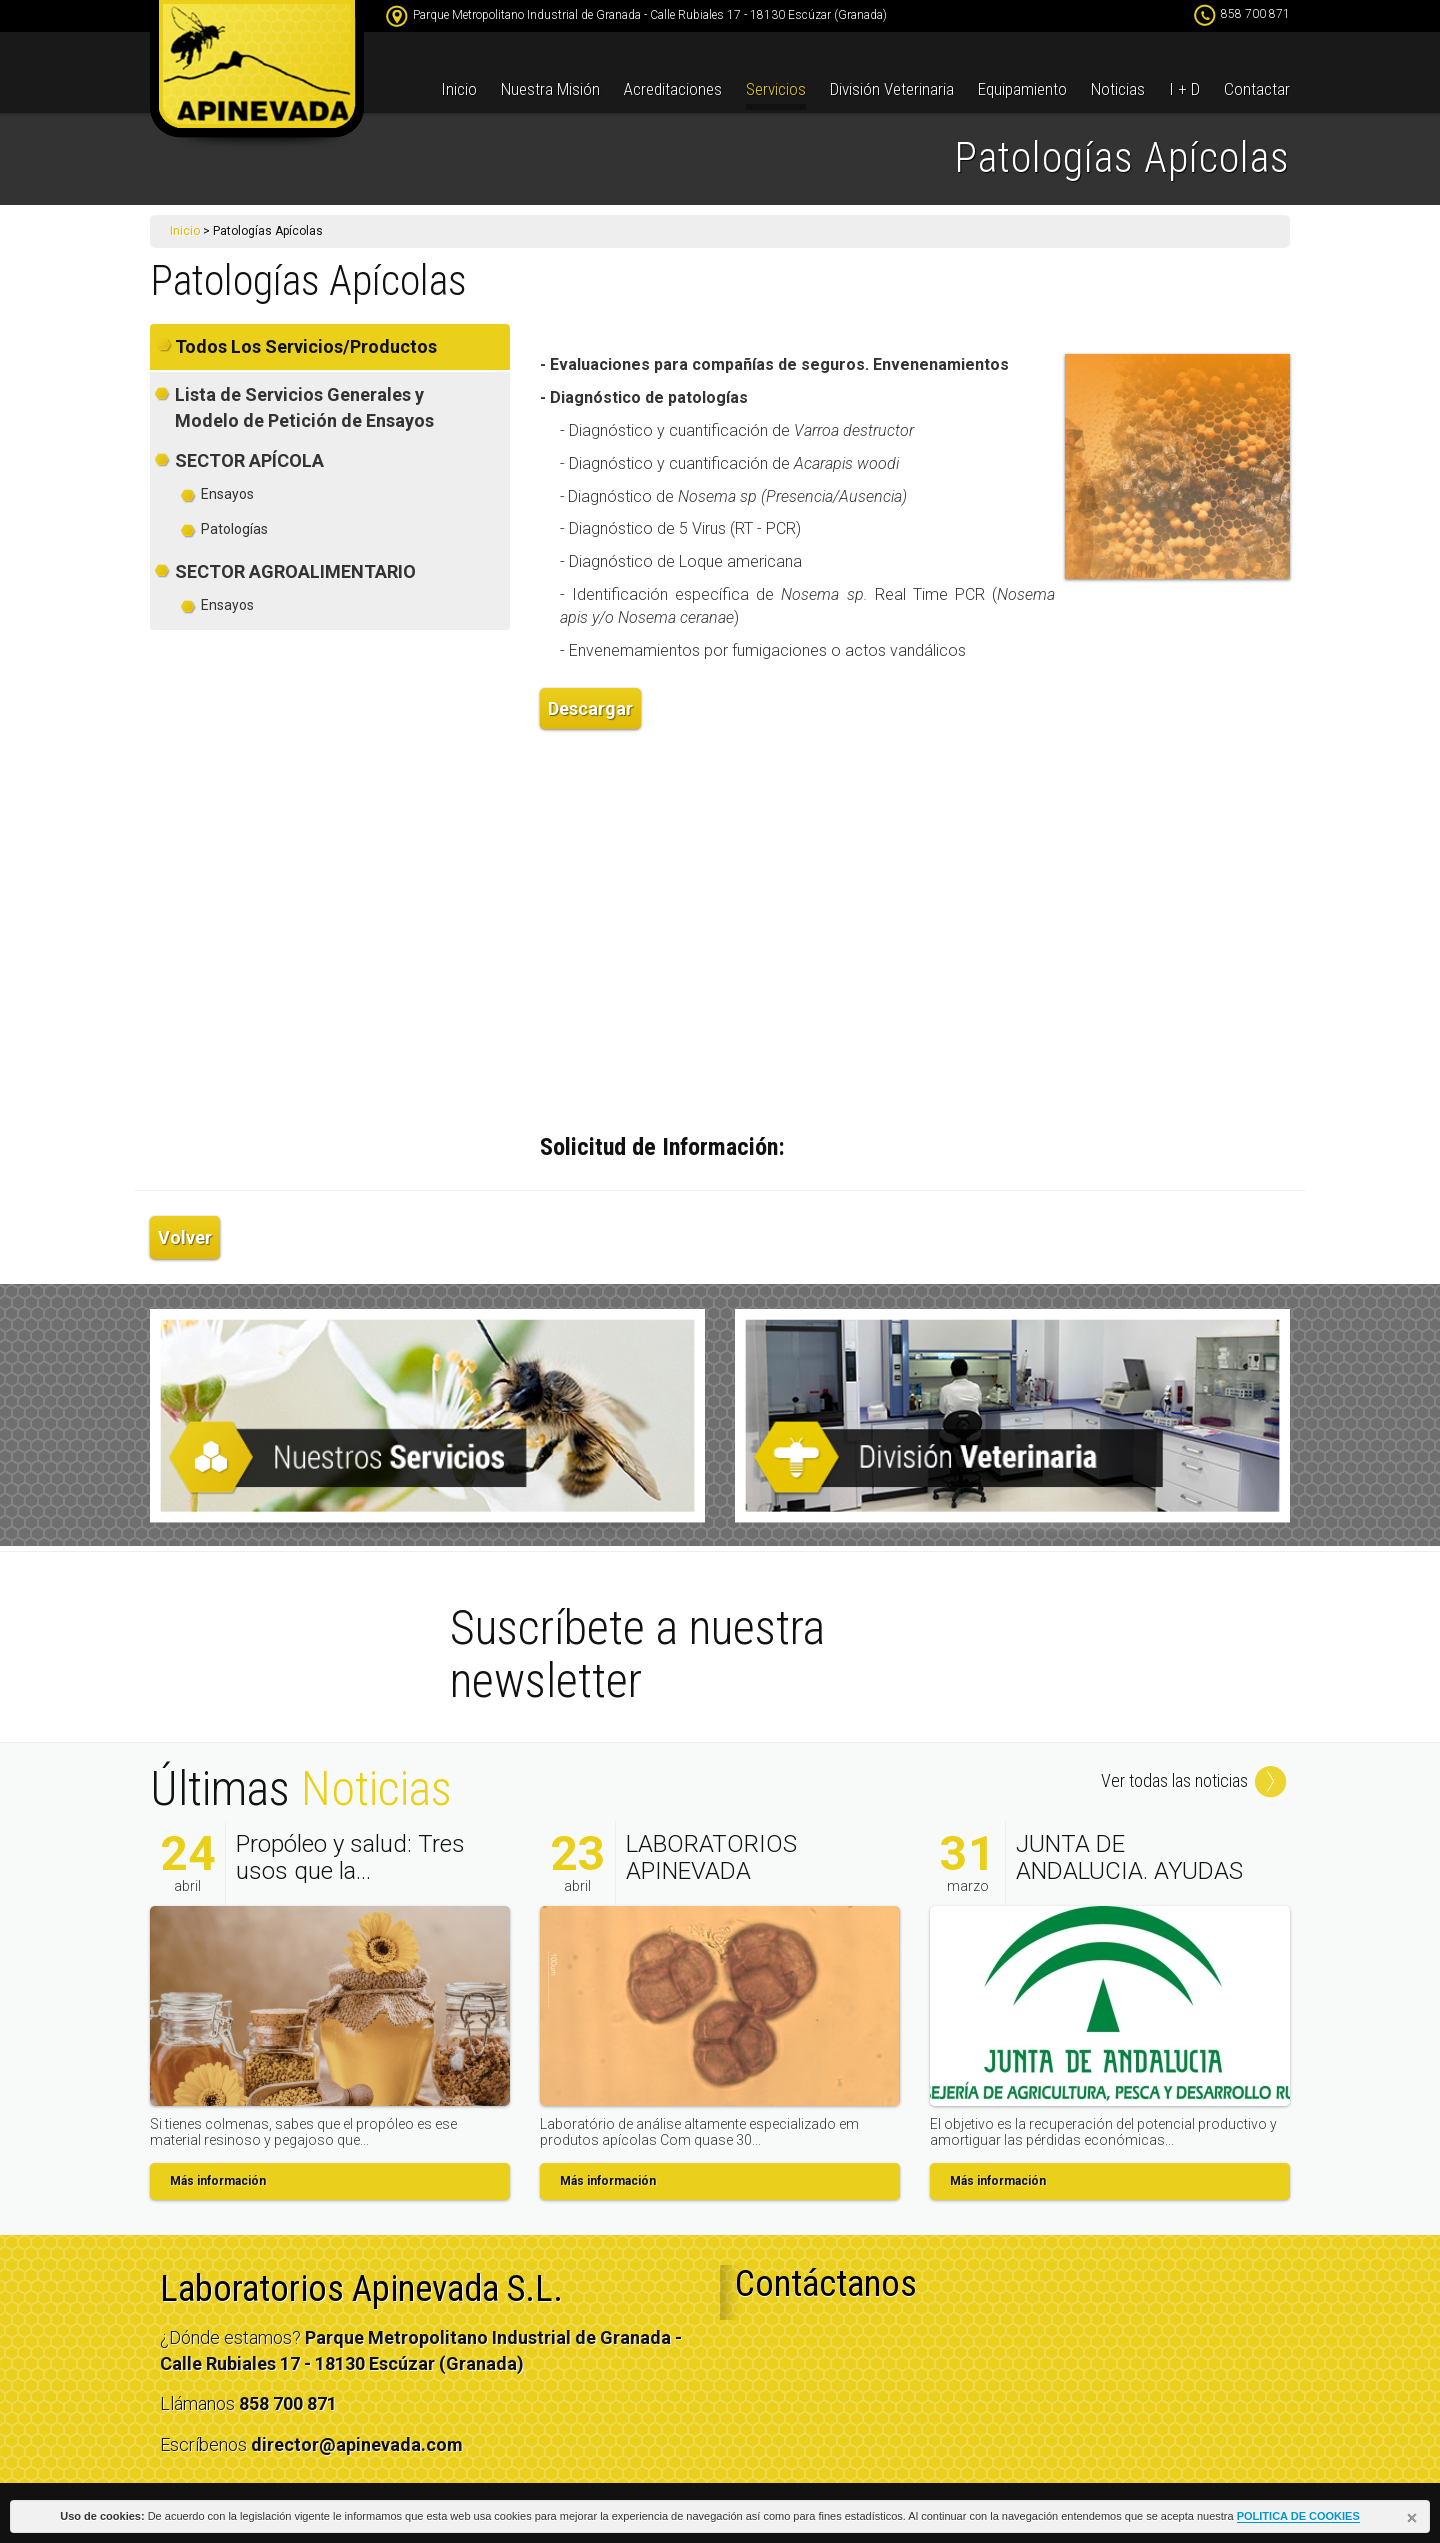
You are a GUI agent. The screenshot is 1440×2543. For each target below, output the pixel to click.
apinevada (257, 75)
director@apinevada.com (357, 2444)
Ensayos (227, 494)
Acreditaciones (673, 89)
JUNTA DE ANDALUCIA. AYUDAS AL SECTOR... (1129, 1870)
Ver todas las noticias (1195, 1780)
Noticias (1118, 89)
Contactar (1257, 89)
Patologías (234, 529)
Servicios (776, 89)
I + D (1184, 89)
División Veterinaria (892, 89)
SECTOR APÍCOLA (249, 460)
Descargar (590, 708)
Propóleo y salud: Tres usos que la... (350, 1857)
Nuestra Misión (550, 89)
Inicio (459, 89)
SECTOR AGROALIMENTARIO (295, 571)
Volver (185, 1237)
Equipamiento (1022, 89)
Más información (218, 2181)
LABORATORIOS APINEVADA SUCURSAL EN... (711, 1870)
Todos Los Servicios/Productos (306, 346)
